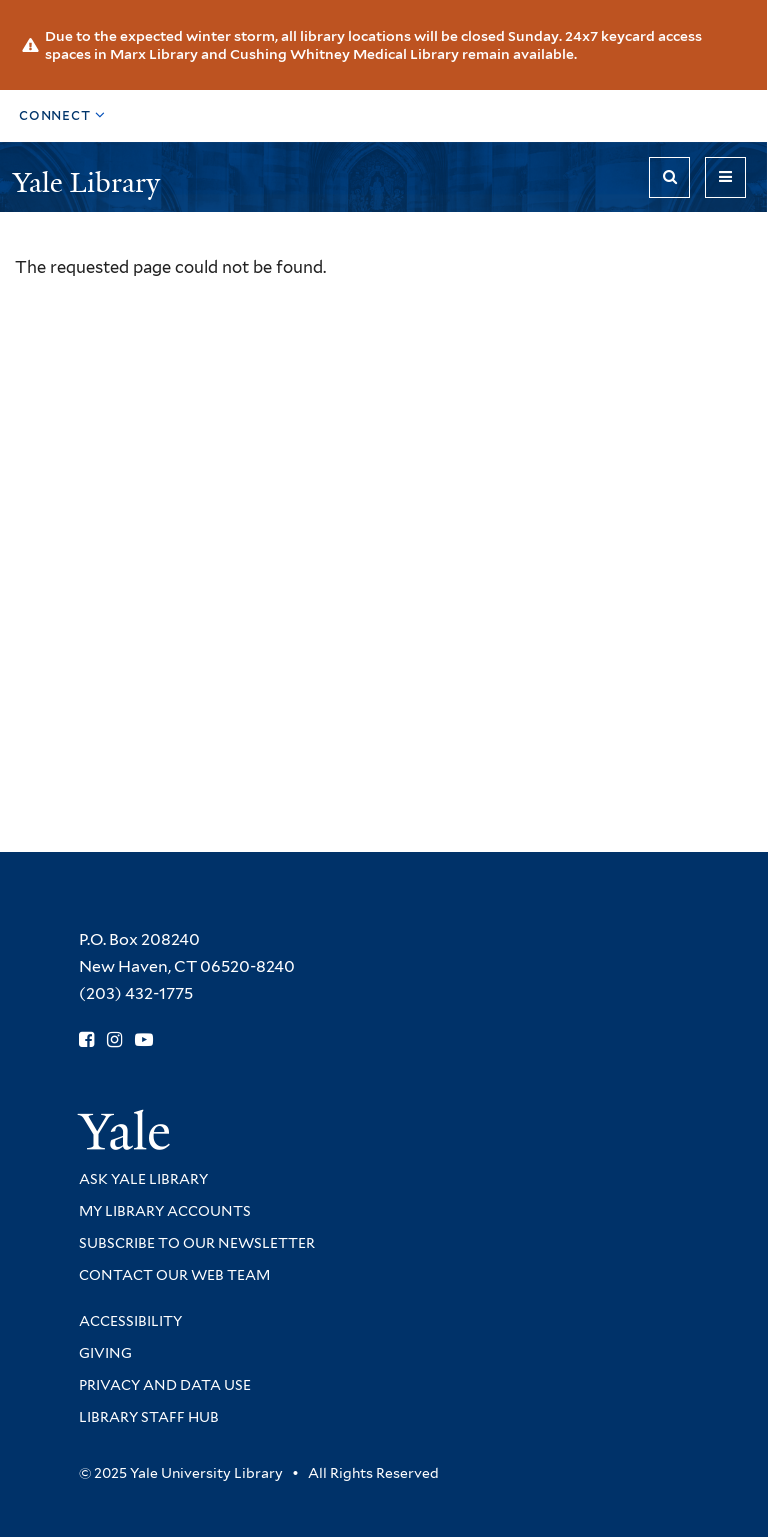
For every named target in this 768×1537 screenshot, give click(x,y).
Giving (105, 1353)
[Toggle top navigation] (62, 116)
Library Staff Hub (149, 1417)
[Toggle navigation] (725, 177)
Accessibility (130, 1321)
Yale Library (90, 182)
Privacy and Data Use (165, 1385)
